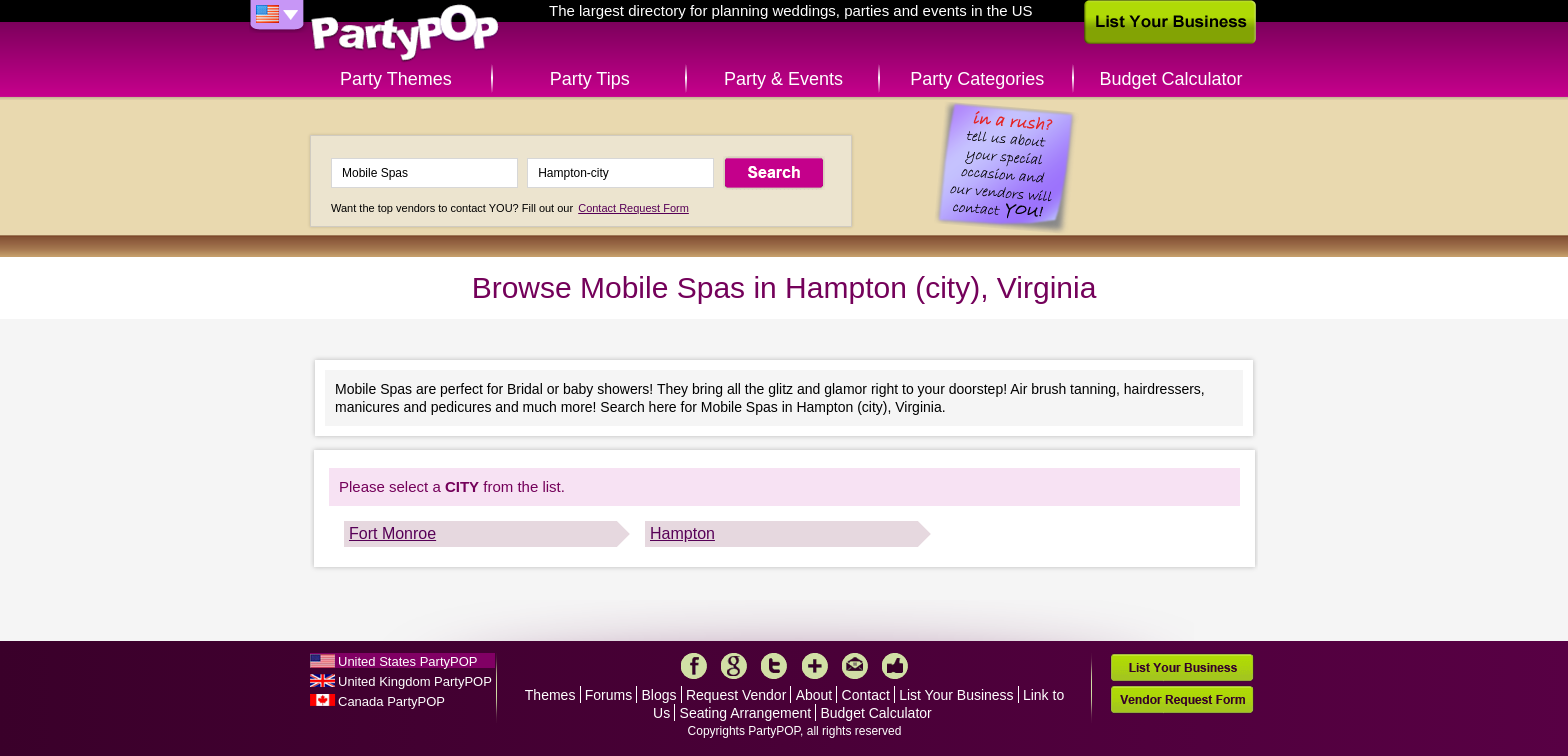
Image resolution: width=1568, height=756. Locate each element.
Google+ (734, 666)
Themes (550, 695)
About (814, 695)
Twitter (774, 666)
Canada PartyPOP (391, 701)
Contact (866, 695)
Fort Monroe (392, 533)
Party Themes (396, 79)
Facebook (694, 666)
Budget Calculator (1171, 79)
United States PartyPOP (407, 661)
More (815, 666)
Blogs (659, 695)
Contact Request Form (633, 208)
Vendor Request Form (1182, 699)
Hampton (682, 533)
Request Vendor (736, 695)
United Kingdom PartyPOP (415, 681)
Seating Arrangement (746, 713)
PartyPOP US (405, 33)
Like (895, 666)
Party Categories (977, 79)
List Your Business (956, 695)
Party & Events (783, 79)
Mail (855, 666)
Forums (608, 695)
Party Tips (590, 79)
